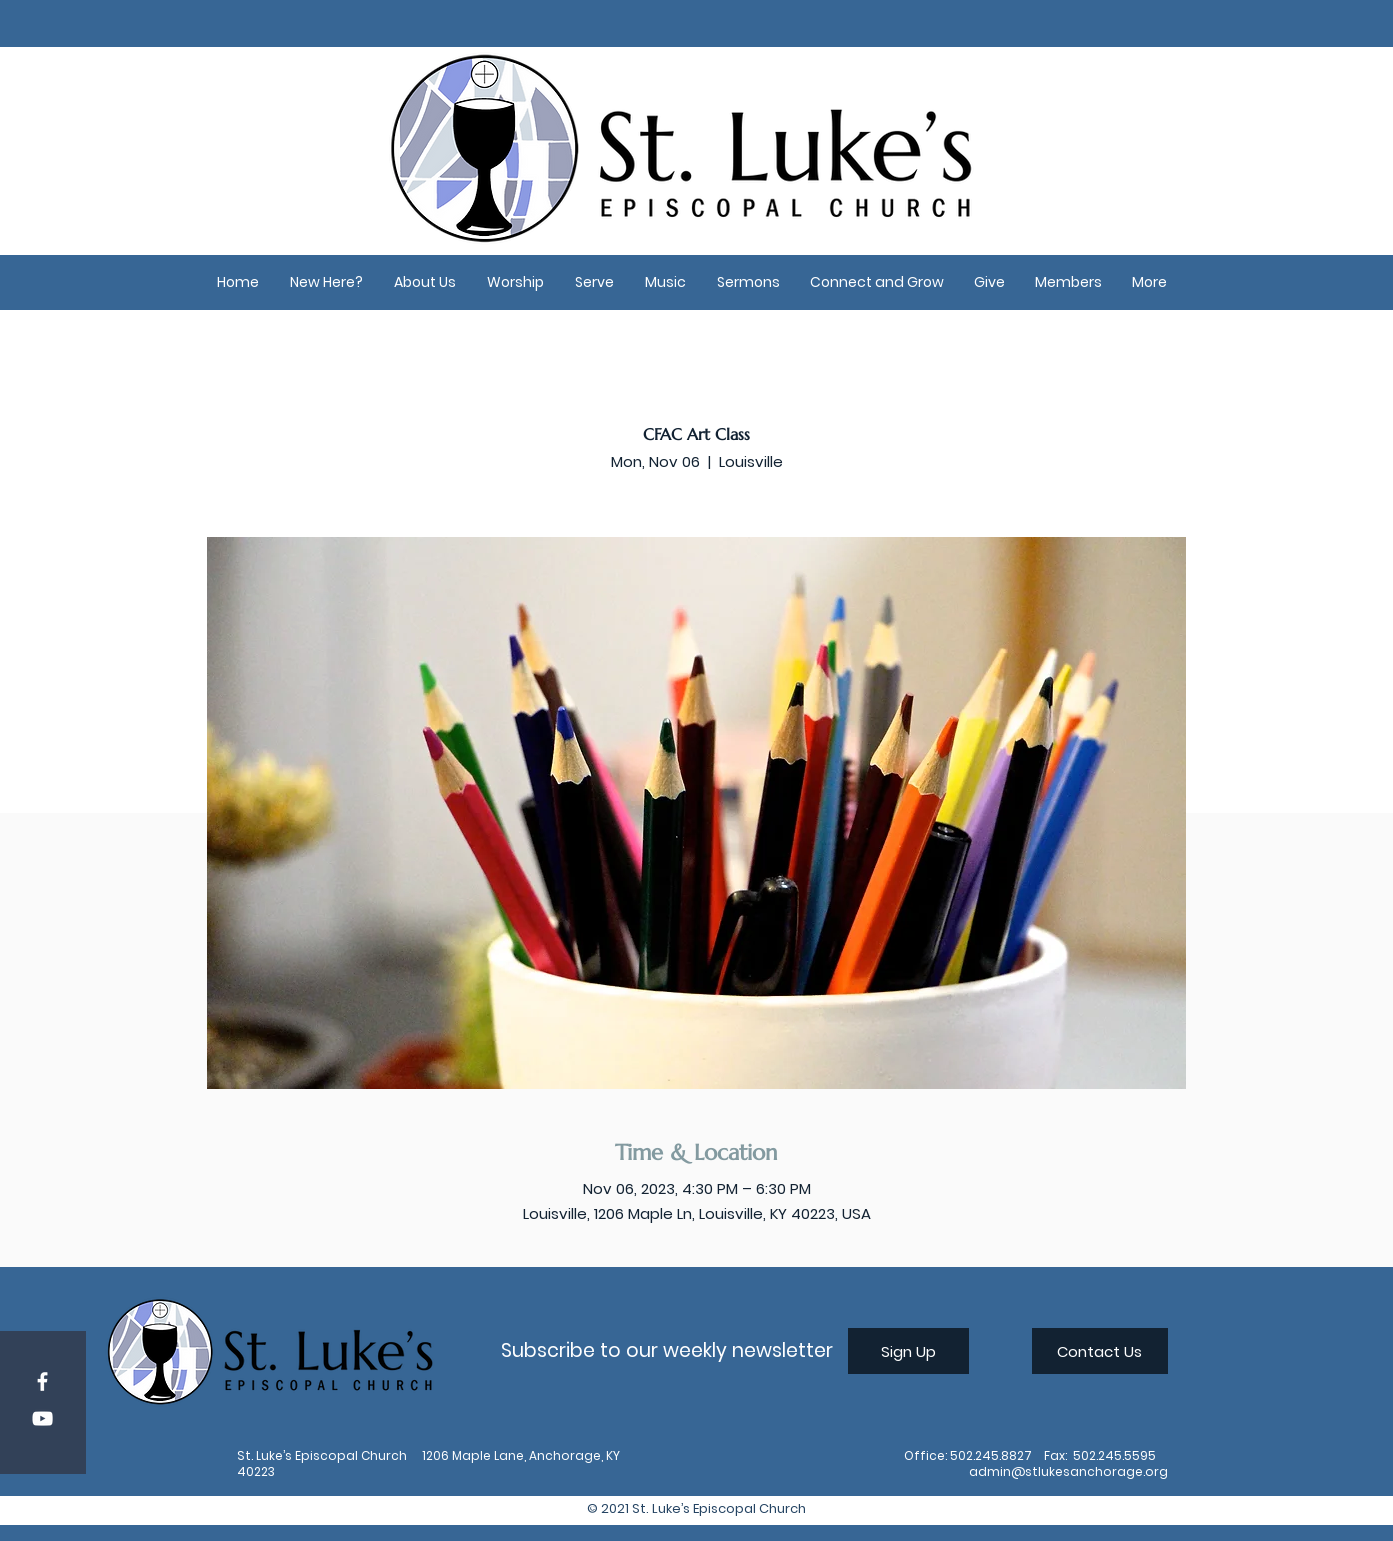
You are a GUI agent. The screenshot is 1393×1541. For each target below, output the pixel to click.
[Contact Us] (1100, 1351)
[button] (327, 282)
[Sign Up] (908, 1351)
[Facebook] (42, 1381)
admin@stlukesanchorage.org (1068, 1471)
